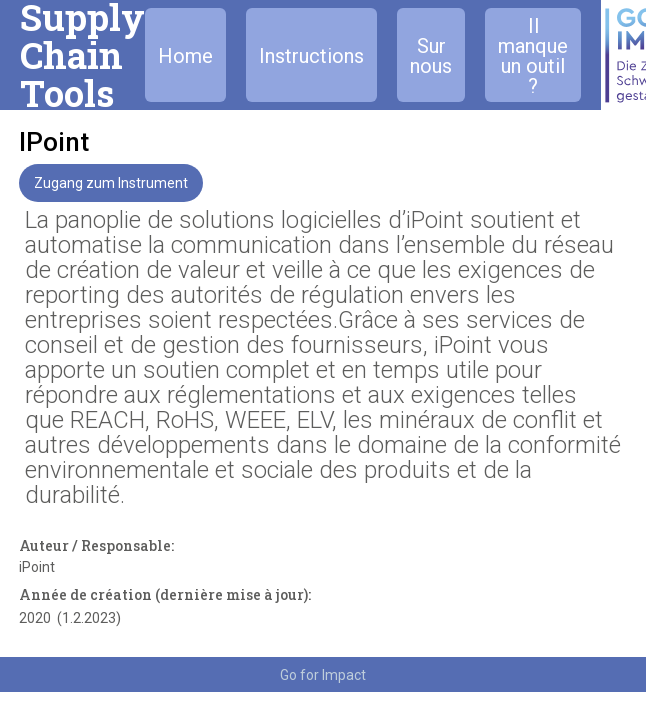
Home (185, 56)
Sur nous (431, 56)
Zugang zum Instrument (111, 183)
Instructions (311, 56)
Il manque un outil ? (533, 56)
